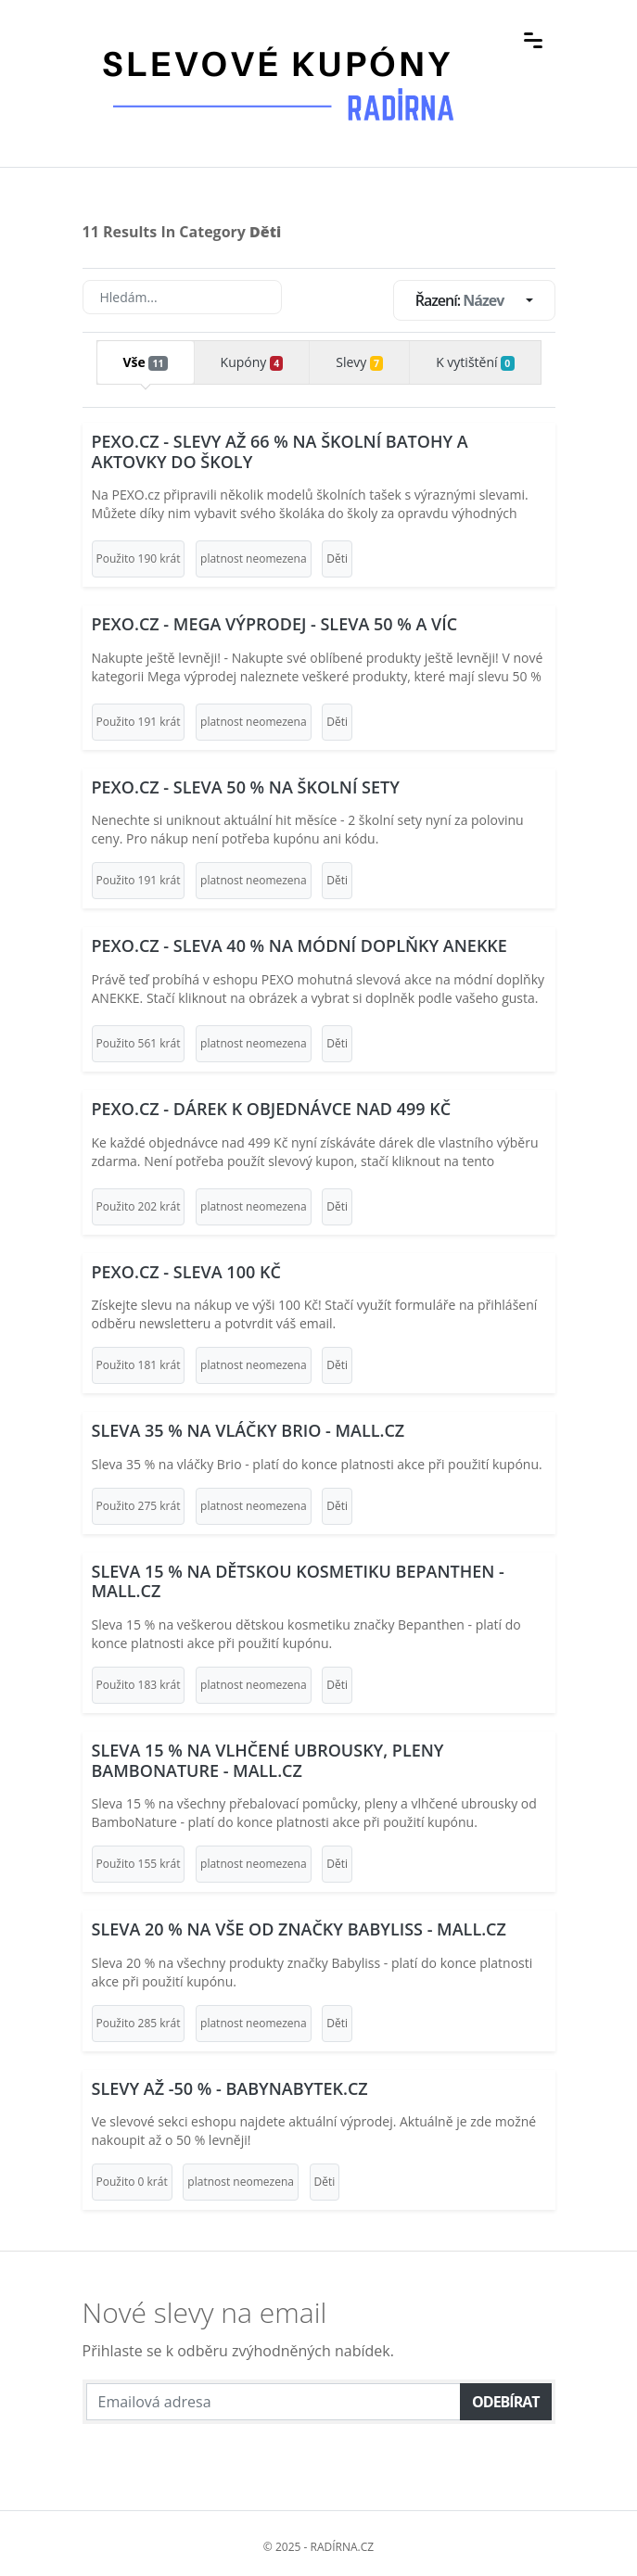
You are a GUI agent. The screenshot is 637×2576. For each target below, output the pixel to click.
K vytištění (475, 362)
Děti (337, 558)
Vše (144, 362)
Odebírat (505, 2402)
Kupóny (252, 362)
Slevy (359, 362)
